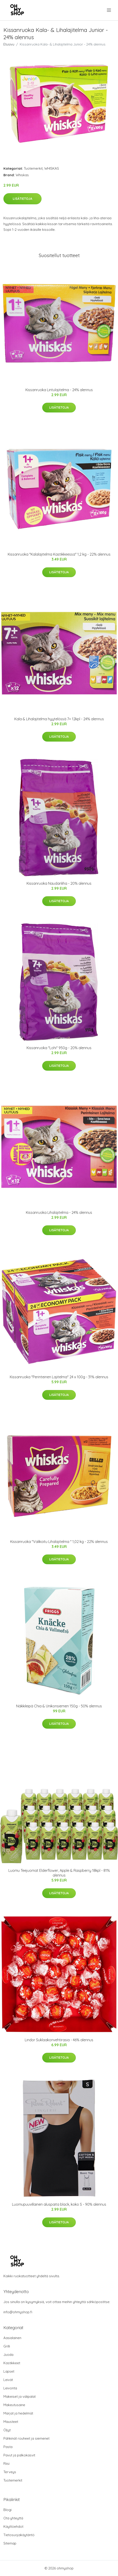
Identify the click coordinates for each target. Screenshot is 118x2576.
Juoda (8, 2354)
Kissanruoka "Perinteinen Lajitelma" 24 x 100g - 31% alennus (59, 1377)
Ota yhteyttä (13, 2518)
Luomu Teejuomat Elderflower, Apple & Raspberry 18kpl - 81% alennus (59, 1872)
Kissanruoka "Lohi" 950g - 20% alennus (59, 1048)
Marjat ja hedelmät (18, 2413)
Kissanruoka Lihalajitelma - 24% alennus (59, 1212)
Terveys (9, 2472)
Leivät (8, 2380)
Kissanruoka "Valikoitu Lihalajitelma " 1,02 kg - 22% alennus (59, 1541)
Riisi (6, 2463)
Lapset (8, 2371)
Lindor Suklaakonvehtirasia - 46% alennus (59, 2040)
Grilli (6, 2346)
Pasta (7, 2447)
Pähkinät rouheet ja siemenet (26, 2438)
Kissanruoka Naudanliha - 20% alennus (59, 883)
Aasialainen (12, 2338)
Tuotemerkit (33, 168)
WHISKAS (51, 168)
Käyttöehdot (13, 2526)
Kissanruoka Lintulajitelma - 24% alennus (59, 390)
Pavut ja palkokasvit (19, 2455)
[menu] (109, 10)
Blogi (7, 2510)
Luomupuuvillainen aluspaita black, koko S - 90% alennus (59, 2204)
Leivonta (10, 2388)
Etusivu (8, 44)
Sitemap (9, 2543)
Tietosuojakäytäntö (18, 2535)
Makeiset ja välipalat (19, 2396)
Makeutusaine (14, 2405)
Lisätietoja (22, 199)
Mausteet (10, 2421)
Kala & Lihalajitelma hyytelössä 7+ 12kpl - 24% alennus (59, 719)
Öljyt (7, 2430)
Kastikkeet (11, 2363)
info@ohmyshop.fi (17, 2312)
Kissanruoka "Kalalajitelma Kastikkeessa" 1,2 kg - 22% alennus (59, 554)
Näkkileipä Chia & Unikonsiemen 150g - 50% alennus (59, 1706)
